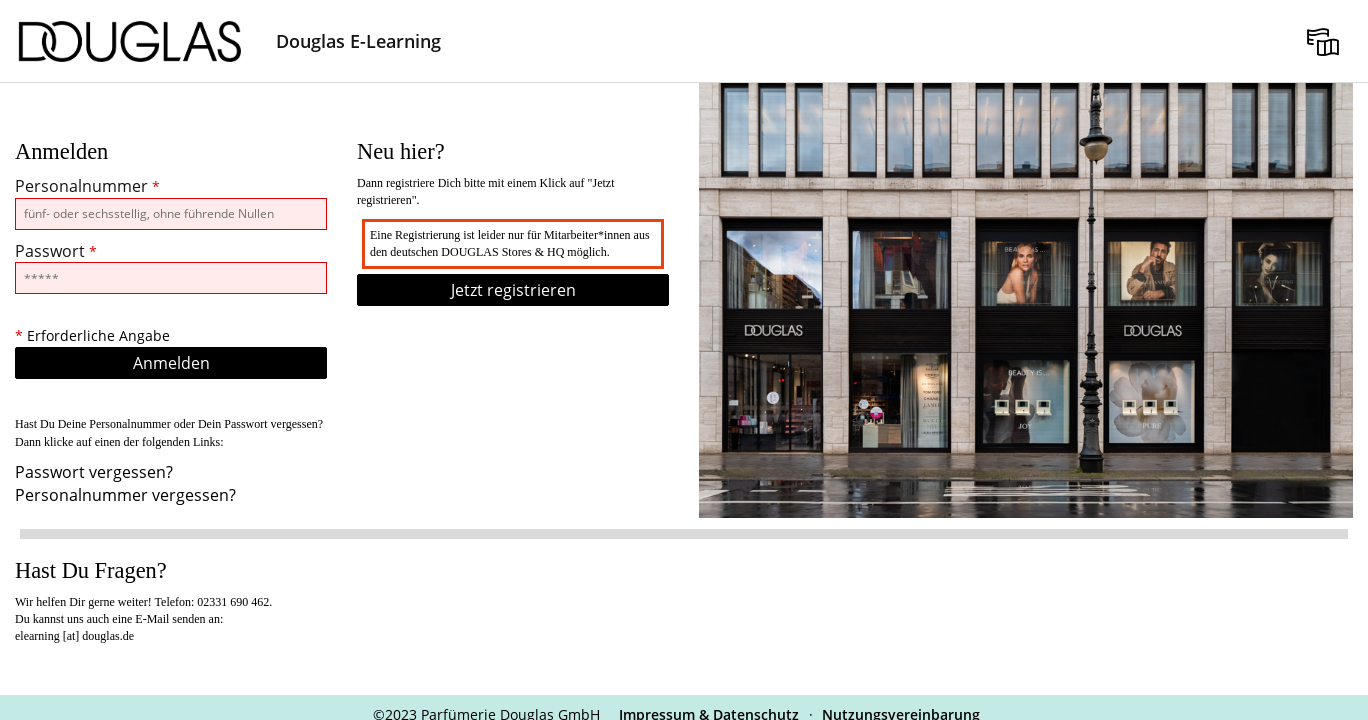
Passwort (56, 251)
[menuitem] (1323, 41)
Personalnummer (87, 186)
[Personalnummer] (171, 214)
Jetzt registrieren (513, 290)
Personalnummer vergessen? (125, 495)
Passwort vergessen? (94, 472)
